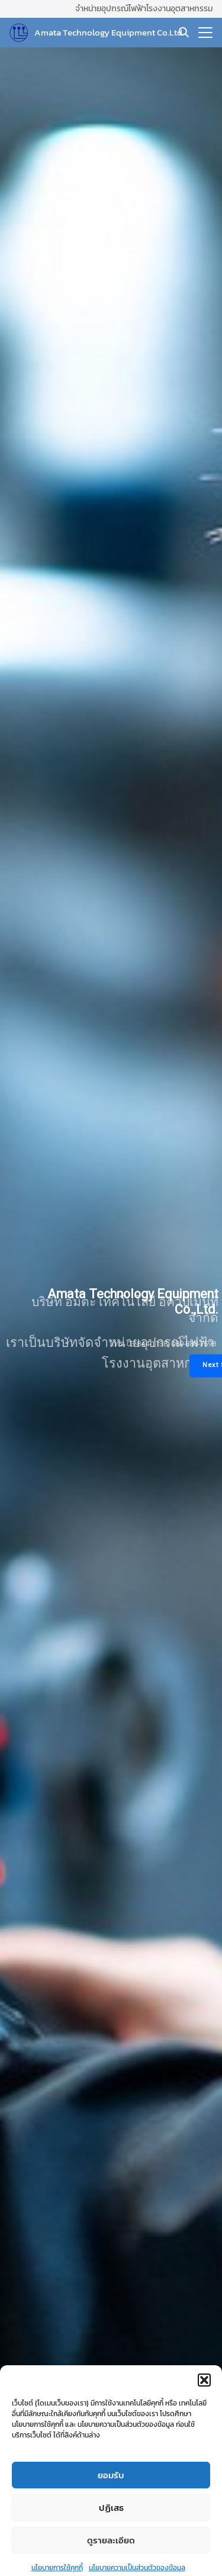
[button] (204, 2404)
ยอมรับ (111, 2499)
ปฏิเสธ (111, 2531)
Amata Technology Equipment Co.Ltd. (109, 32)
